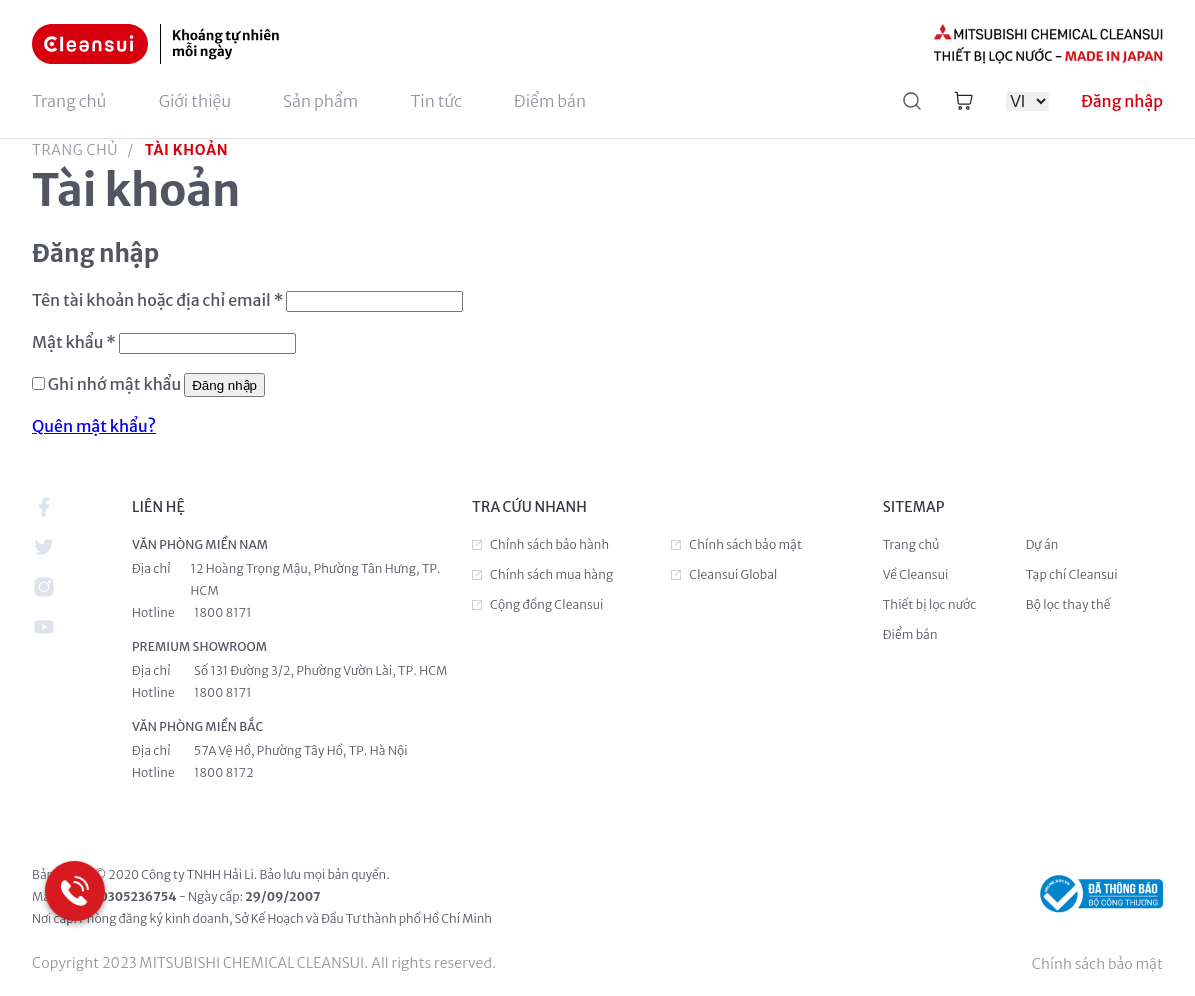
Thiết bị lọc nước (930, 604)
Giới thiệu (195, 101)
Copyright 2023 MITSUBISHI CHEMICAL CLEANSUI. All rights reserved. (264, 963)
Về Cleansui (916, 574)
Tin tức (436, 101)
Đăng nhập (224, 385)
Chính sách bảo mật (1097, 964)
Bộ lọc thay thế (1068, 604)
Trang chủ (69, 101)
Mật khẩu (74, 342)
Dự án (1042, 544)
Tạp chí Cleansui (1072, 574)
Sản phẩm (320, 101)
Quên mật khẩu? (94, 426)
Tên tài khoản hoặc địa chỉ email (157, 300)
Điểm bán (550, 101)
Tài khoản (186, 150)
